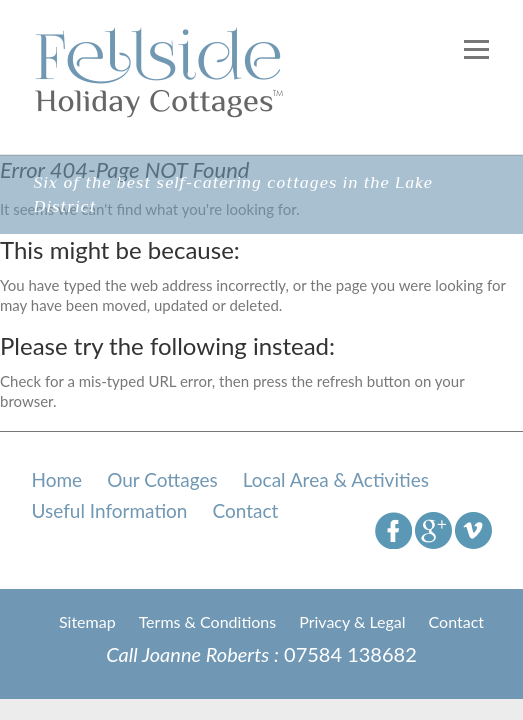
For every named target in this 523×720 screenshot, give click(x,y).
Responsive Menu (477, 49)
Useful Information (110, 510)
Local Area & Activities (336, 479)
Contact (245, 510)
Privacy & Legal (352, 621)
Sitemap (87, 621)
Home (57, 479)
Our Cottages (162, 479)
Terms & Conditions (208, 621)
